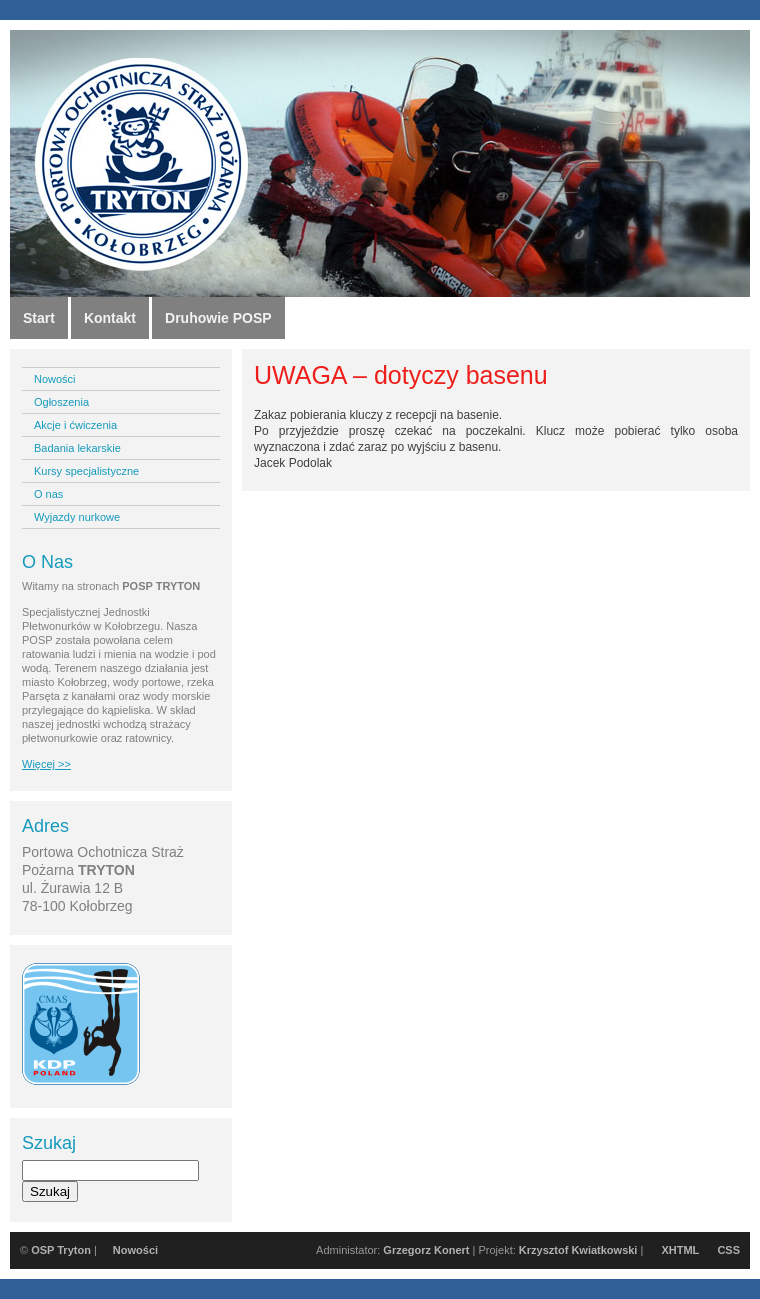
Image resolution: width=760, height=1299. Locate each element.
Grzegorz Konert (426, 1250)
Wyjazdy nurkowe (77, 517)
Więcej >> (46, 764)
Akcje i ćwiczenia (75, 425)
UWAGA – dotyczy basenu (401, 375)
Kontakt (110, 318)
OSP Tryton (61, 1250)
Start (39, 318)
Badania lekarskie (77, 448)
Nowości (55, 379)
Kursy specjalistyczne (86, 471)
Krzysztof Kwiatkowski (578, 1250)
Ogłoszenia (61, 402)
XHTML (680, 1250)
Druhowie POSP (218, 318)
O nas (48, 494)
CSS (728, 1250)
